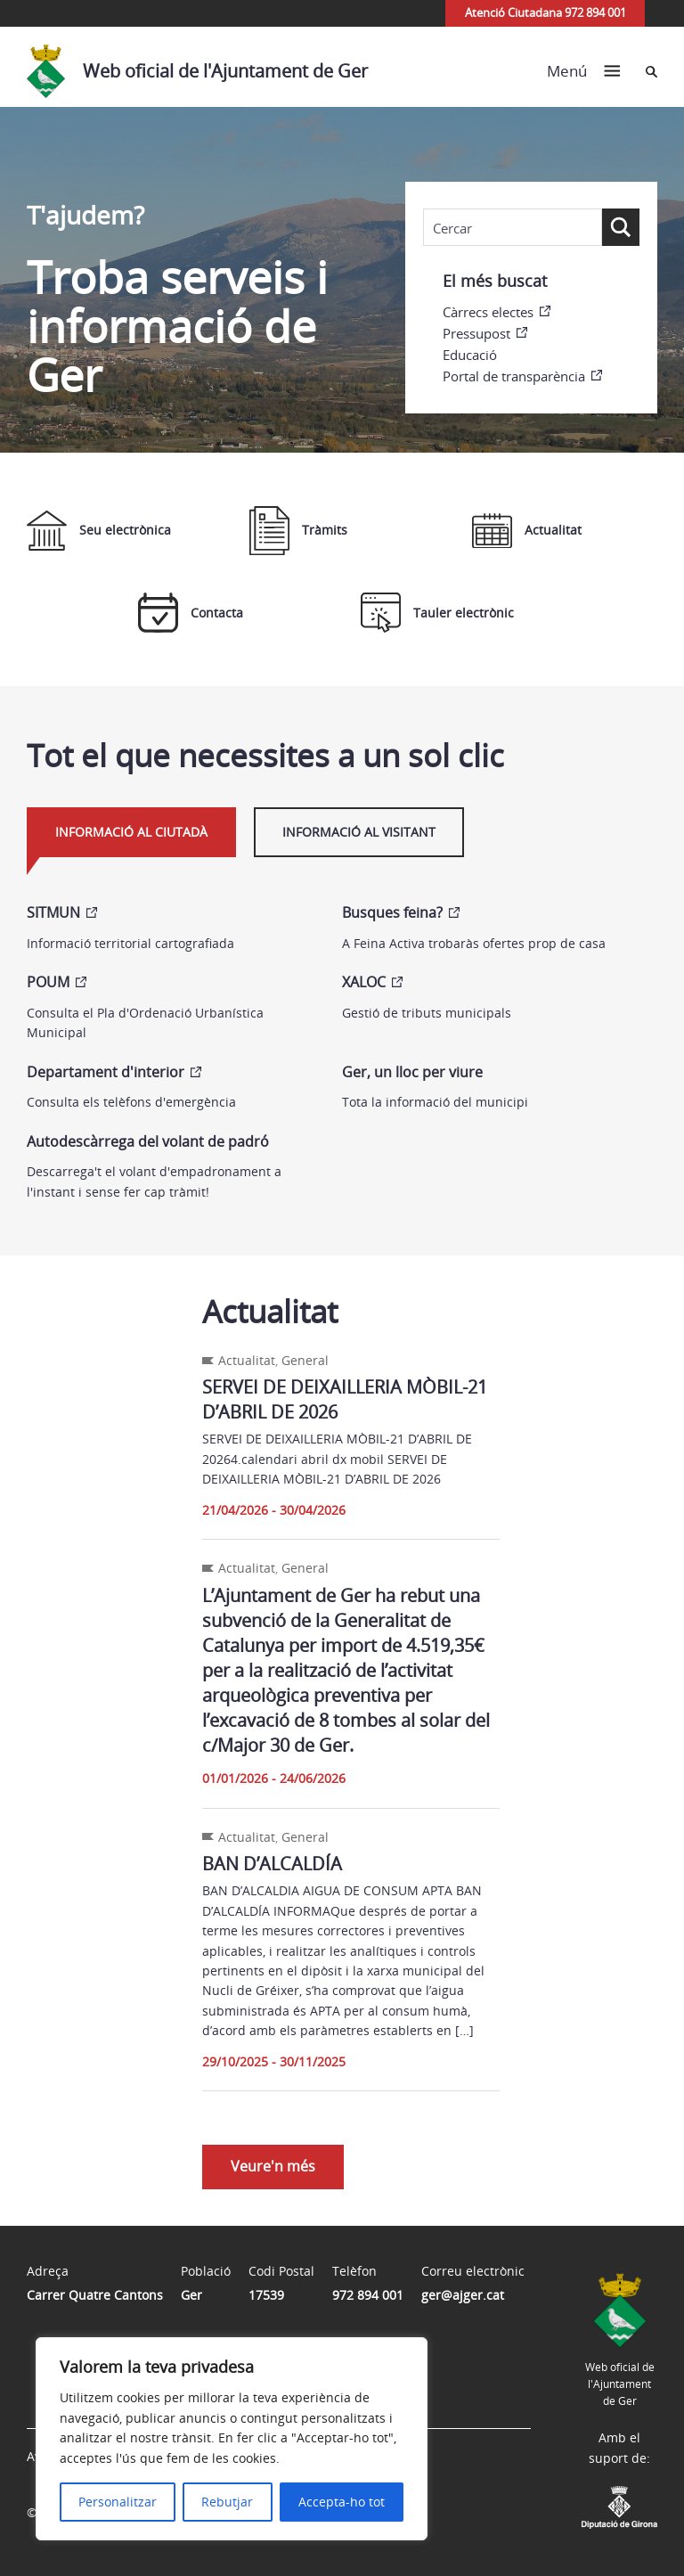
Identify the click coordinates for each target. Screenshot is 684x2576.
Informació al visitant (359, 831)
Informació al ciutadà (131, 831)
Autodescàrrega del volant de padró (148, 1141)
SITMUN (53, 912)
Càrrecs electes (488, 312)
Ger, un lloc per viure (412, 1072)
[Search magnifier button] (620, 227)
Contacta (190, 613)
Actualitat (527, 531)
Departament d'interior (105, 1072)
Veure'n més (273, 2166)
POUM (48, 982)
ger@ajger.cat (462, 2294)
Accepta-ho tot (341, 2501)
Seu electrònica (99, 531)
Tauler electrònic (437, 613)
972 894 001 (367, 2294)
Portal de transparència (514, 376)
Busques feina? (392, 912)
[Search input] (512, 228)
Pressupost (476, 333)
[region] (232, 2438)
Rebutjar (227, 2501)
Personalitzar (117, 2501)
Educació (470, 355)
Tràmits (298, 530)
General (305, 1360)
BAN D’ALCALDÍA (272, 1864)
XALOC (364, 982)
